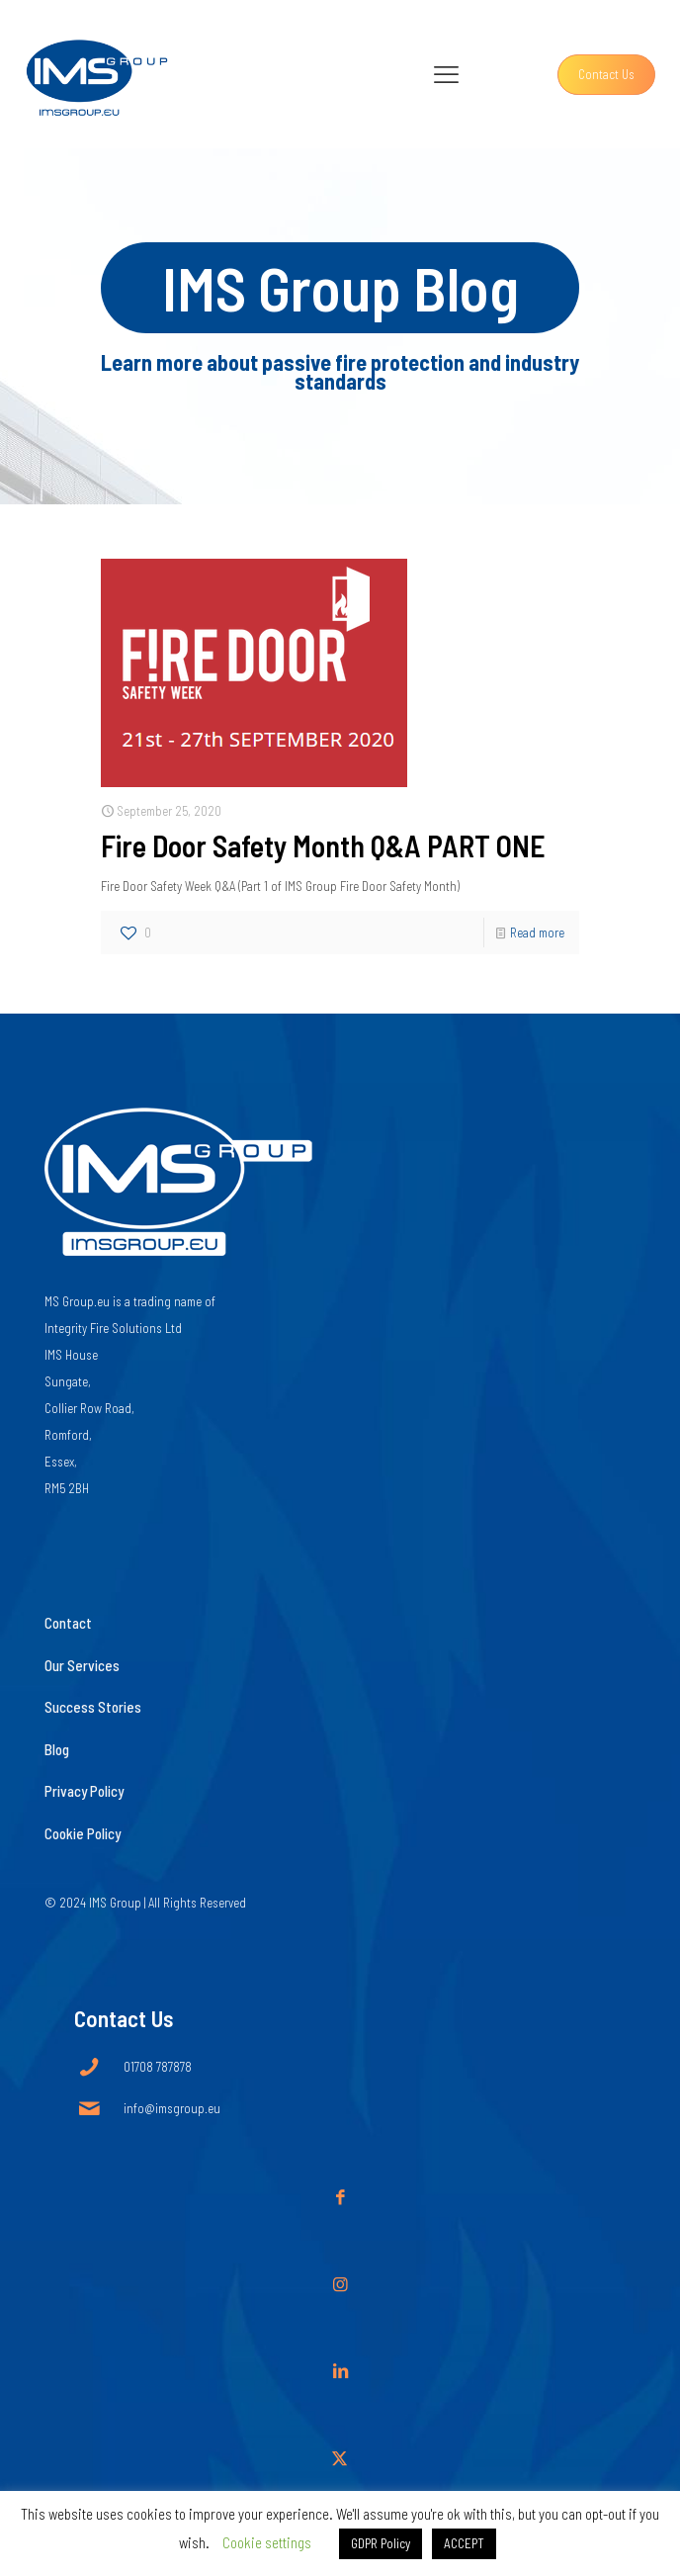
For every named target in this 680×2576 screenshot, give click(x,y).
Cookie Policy (82, 1833)
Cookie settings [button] (266, 2542)
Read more (537, 932)
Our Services (82, 1665)
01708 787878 (158, 2067)
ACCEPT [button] (464, 2543)
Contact (68, 1623)
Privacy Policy (84, 1791)
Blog (56, 1749)
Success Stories (92, 1707)
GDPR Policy (380, 2543)
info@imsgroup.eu (172, 2108)
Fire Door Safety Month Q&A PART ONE (323, 845)
